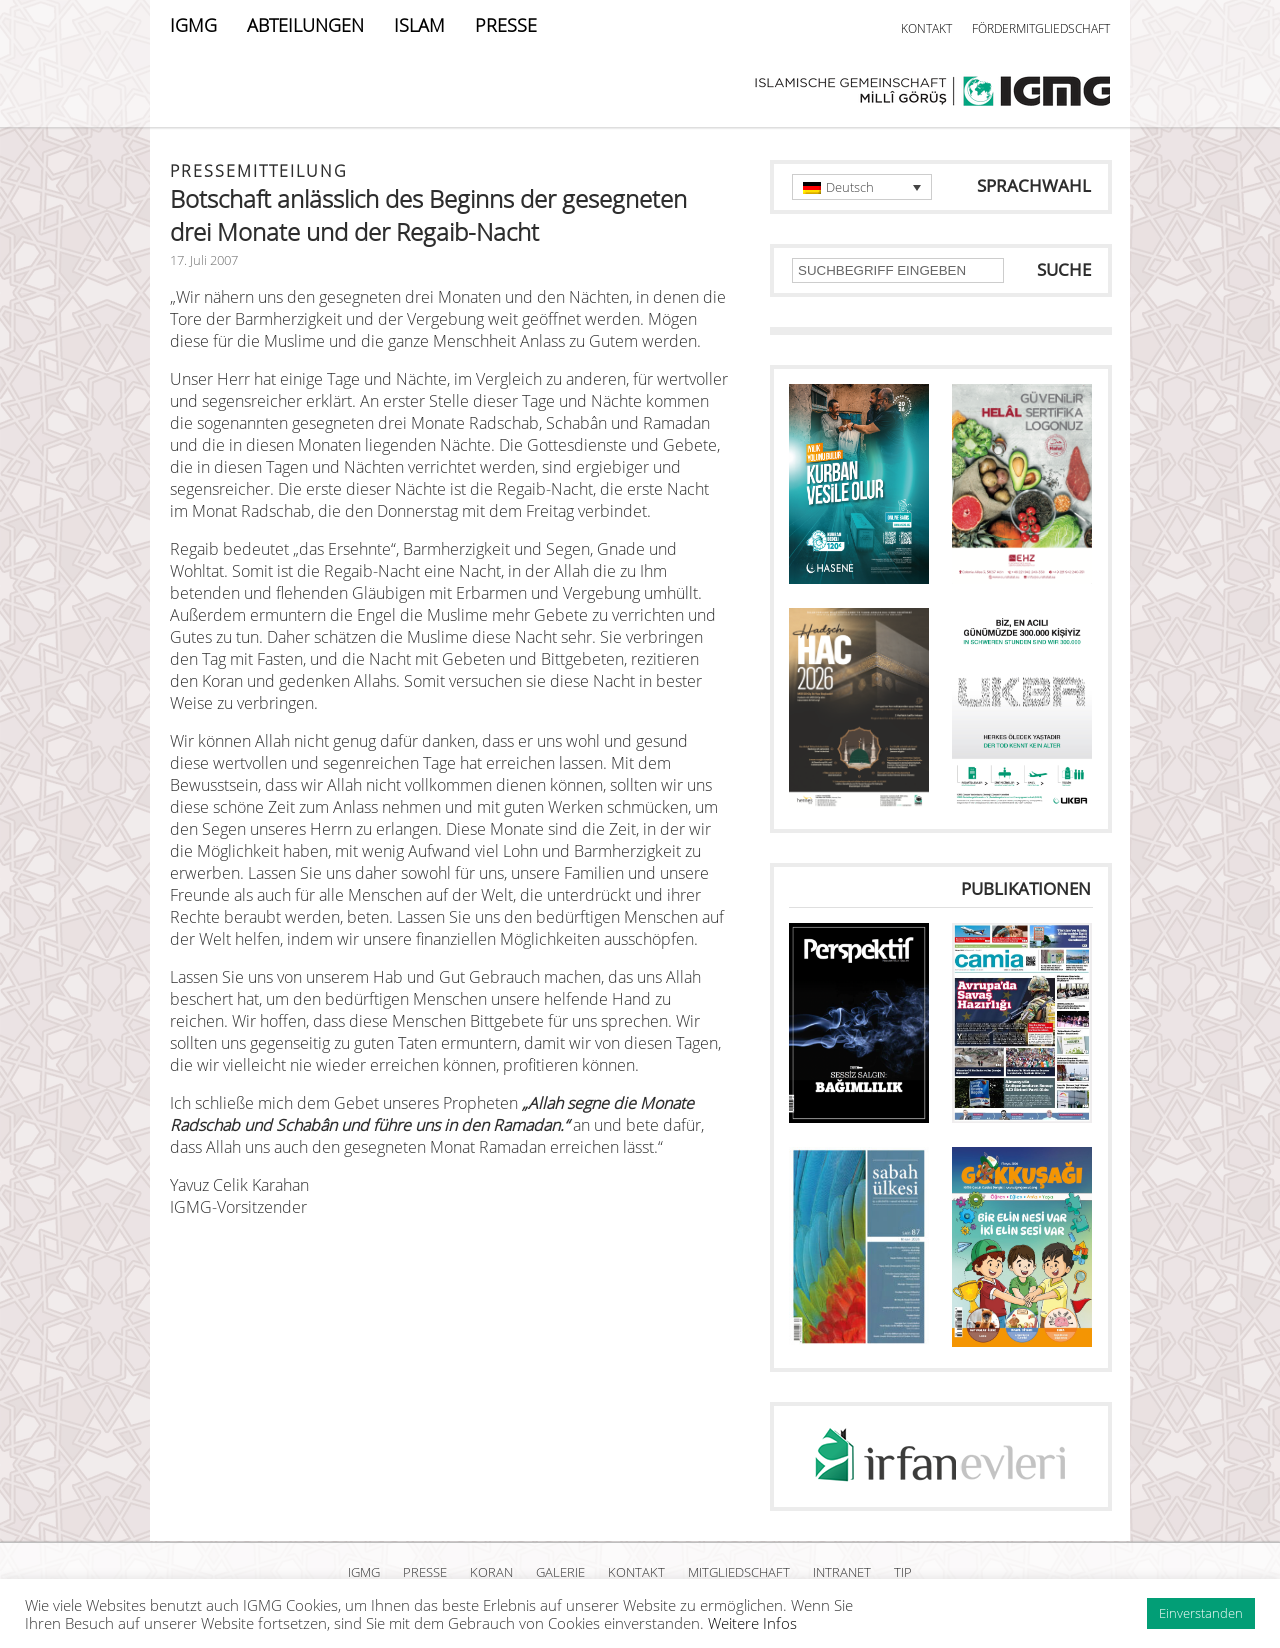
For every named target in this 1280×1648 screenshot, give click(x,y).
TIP (903, 1572)
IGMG (193, 25)
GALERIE (560, 1572)
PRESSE (506, 25)
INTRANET (842, 1572)
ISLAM (419, 25)
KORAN (491, 1572)
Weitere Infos (752, 1623)
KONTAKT (926, 28)
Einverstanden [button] (1201, 1613)
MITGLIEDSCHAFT (739, 1572)
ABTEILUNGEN (305, 25)
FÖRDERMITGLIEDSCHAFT (1041, 28)
